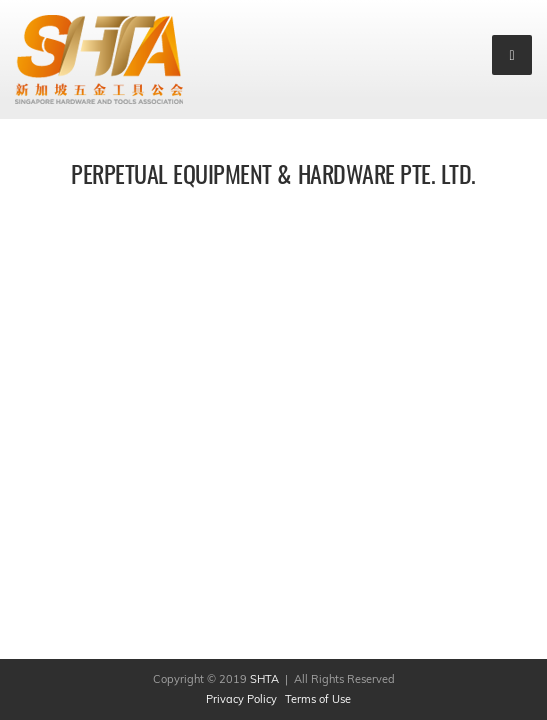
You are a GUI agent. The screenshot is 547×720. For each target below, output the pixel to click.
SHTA (266, 679)
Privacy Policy (241, 699)
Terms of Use (318, 699)
